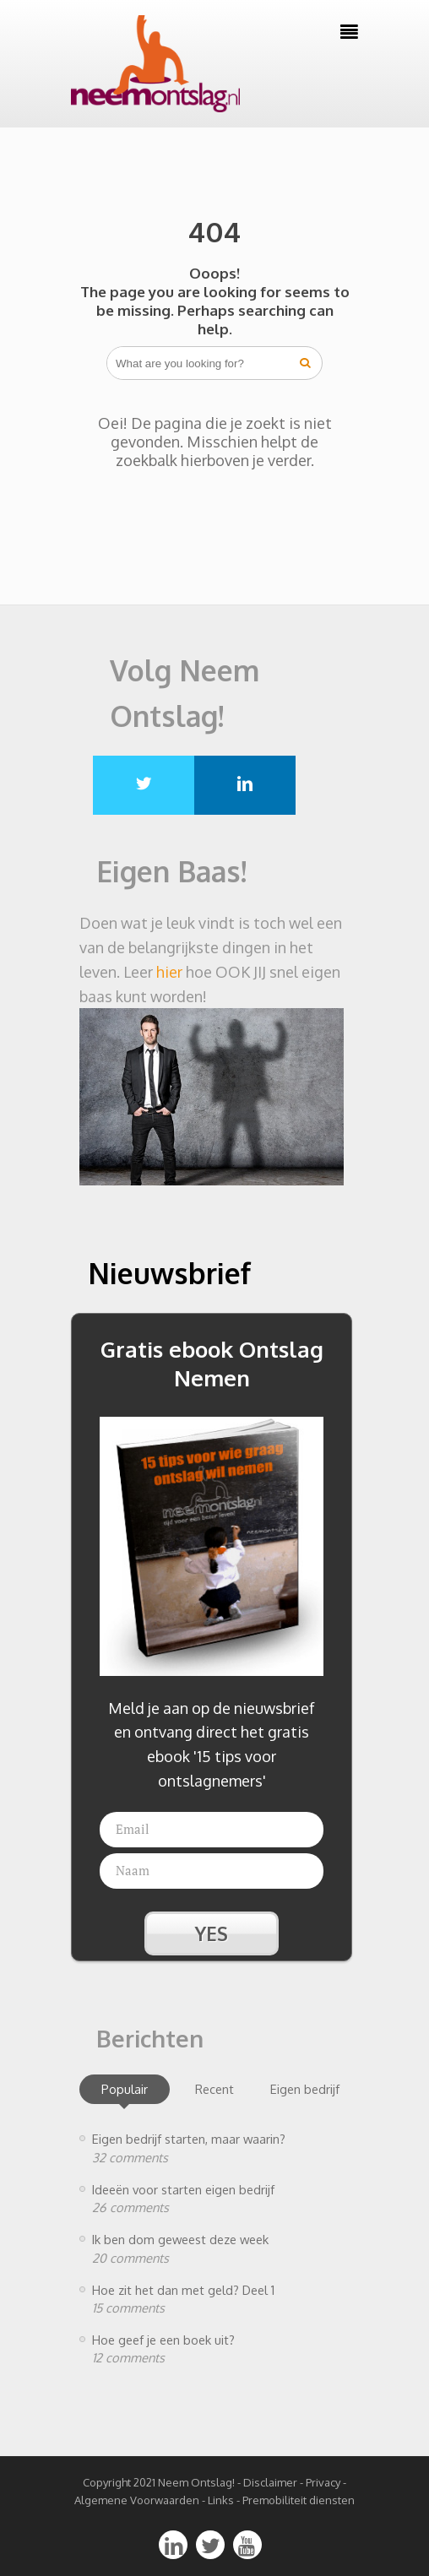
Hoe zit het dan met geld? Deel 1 (183, 2289)
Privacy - (326, 2482)
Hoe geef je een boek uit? (163, 2339)
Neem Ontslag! (196, 2482)
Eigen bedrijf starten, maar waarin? (188, 2138)
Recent (214, 2088)
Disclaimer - (273, 2482)
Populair (124, 2088)
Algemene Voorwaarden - (141, 2500)
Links (221, 2500)
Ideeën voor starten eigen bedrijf (183, 2189)
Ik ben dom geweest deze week (180, 2239)
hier (169, 972)
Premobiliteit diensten (298, 2500)
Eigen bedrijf (304, 2088)
